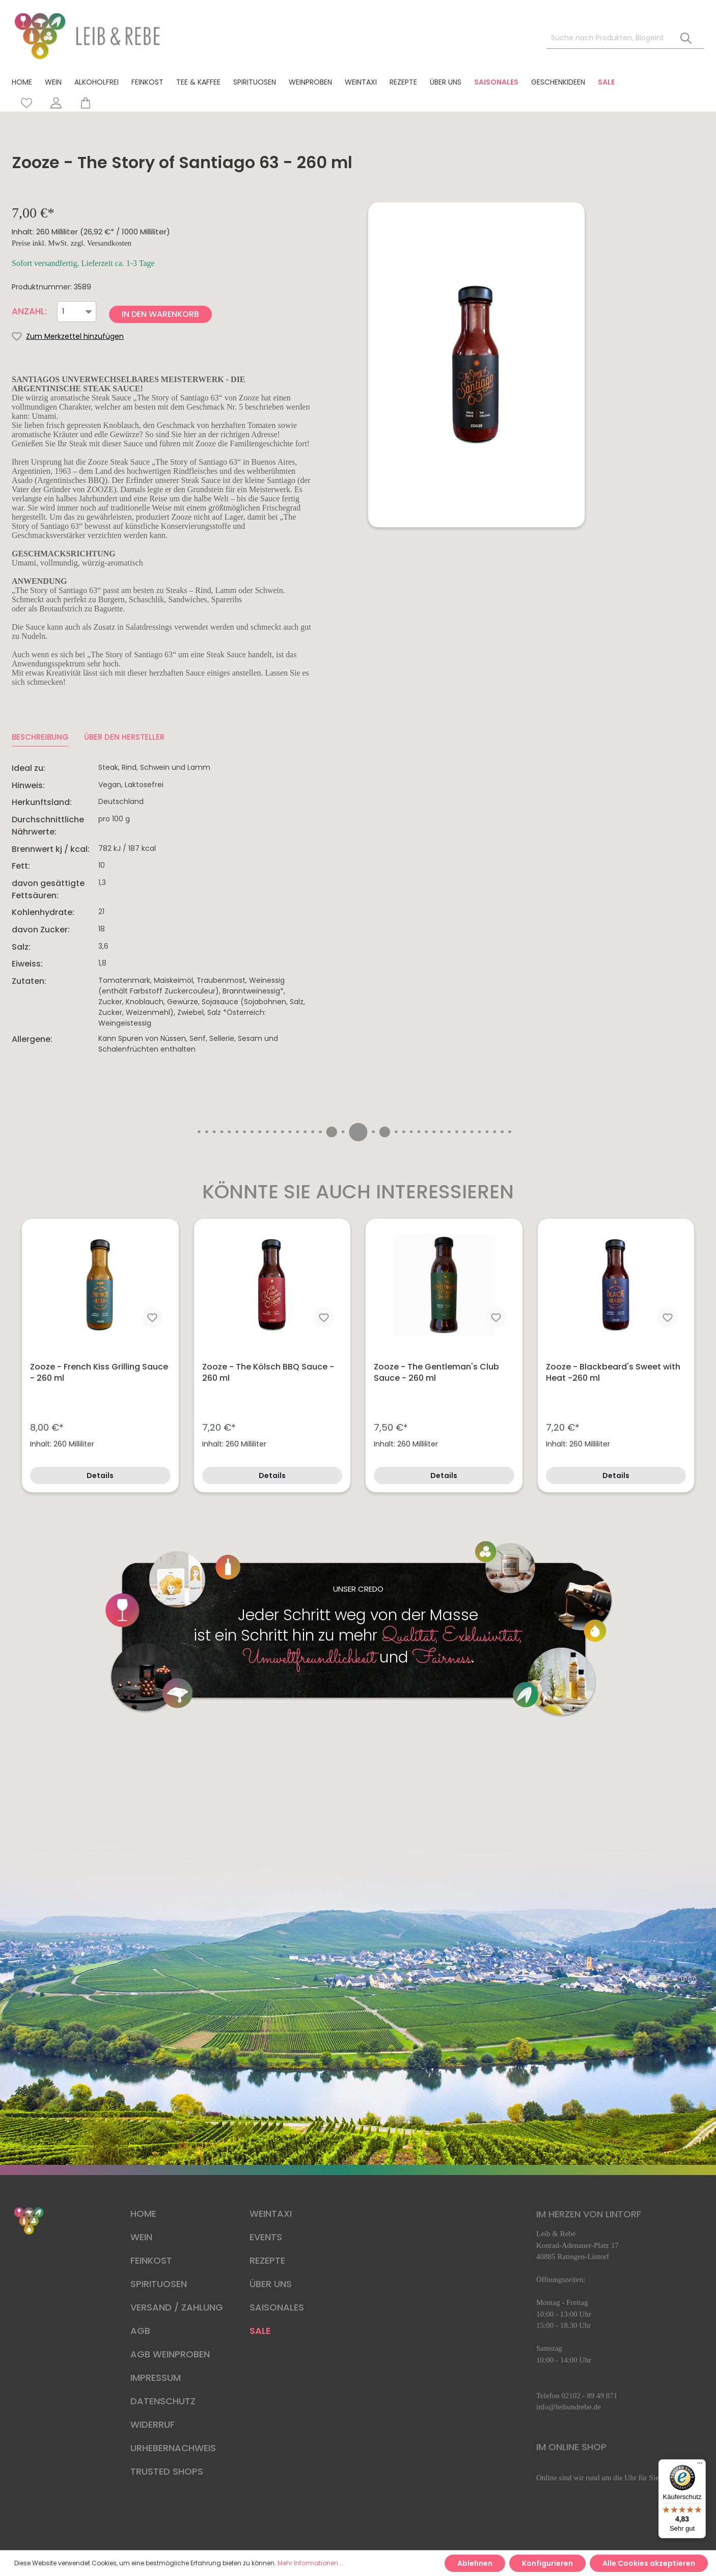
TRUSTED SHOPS (166, 2471)
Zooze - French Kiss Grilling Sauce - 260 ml (99, 1372)
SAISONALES (277, 2307)
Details (100, 1475)
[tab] (40, 737)
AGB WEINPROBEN (170, 2354)
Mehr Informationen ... (311, 2563)
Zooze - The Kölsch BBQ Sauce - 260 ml (268, 1372)
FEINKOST (151, 2260)
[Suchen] (686, 38)
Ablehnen (474, 2563)
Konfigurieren (547, 2563)
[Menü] (700, 2465)
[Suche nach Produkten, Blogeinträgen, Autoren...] (607, 38)
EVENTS (266, 2237)
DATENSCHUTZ (163, 2401)
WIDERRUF (152, 2424)
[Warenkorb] (81, 103)
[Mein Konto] (56, 103)
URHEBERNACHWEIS (173, 2447)
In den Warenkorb (160, 314)
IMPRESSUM (155, 2377)
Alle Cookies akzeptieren (648, 2563)
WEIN (141, 2237)
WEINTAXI (271, 2213)
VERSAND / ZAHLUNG (176, 2307)
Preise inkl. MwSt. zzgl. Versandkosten (71, 243)
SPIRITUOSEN (158, 2283)
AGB (140, 2330)
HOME (143, 2213)
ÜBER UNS (271, 2283)
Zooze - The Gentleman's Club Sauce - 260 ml (436, 1372)
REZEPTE (267, 2260)
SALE (260, 2330)
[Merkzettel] (26, 103)
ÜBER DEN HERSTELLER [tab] (124, 737)
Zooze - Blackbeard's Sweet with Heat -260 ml (613, 1372)
